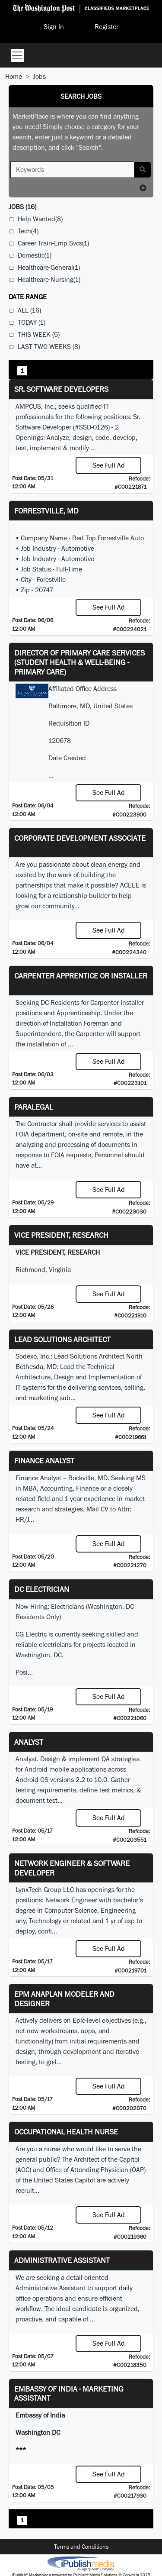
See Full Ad (108, 465)
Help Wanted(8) (40, 219)
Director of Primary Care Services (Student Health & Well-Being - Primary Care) (79, 662)
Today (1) (31, 322)
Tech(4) (28, 231)
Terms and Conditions (81, 2546)
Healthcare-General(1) (49, 267)
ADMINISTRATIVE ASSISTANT (62, 2260)
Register (106, 27)
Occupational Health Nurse (66, 2131)
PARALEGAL (33, 1106)
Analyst (28, 1741)
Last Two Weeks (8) (49, 346)
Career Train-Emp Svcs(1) (53, 243)
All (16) (29, 310)
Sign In (54, 27)
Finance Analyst (44, 1460)
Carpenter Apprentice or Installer (80, 975)
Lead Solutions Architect (62, 1339)
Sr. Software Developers (61, 389)
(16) (22, 207)
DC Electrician (41, 1589)
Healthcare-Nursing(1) (49, 279)
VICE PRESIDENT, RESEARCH (61, 1235)
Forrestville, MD (46, 510)
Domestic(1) (34, 255)
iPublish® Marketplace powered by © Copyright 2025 (81, 2563)
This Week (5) (39, 334)
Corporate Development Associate (80, 838)
